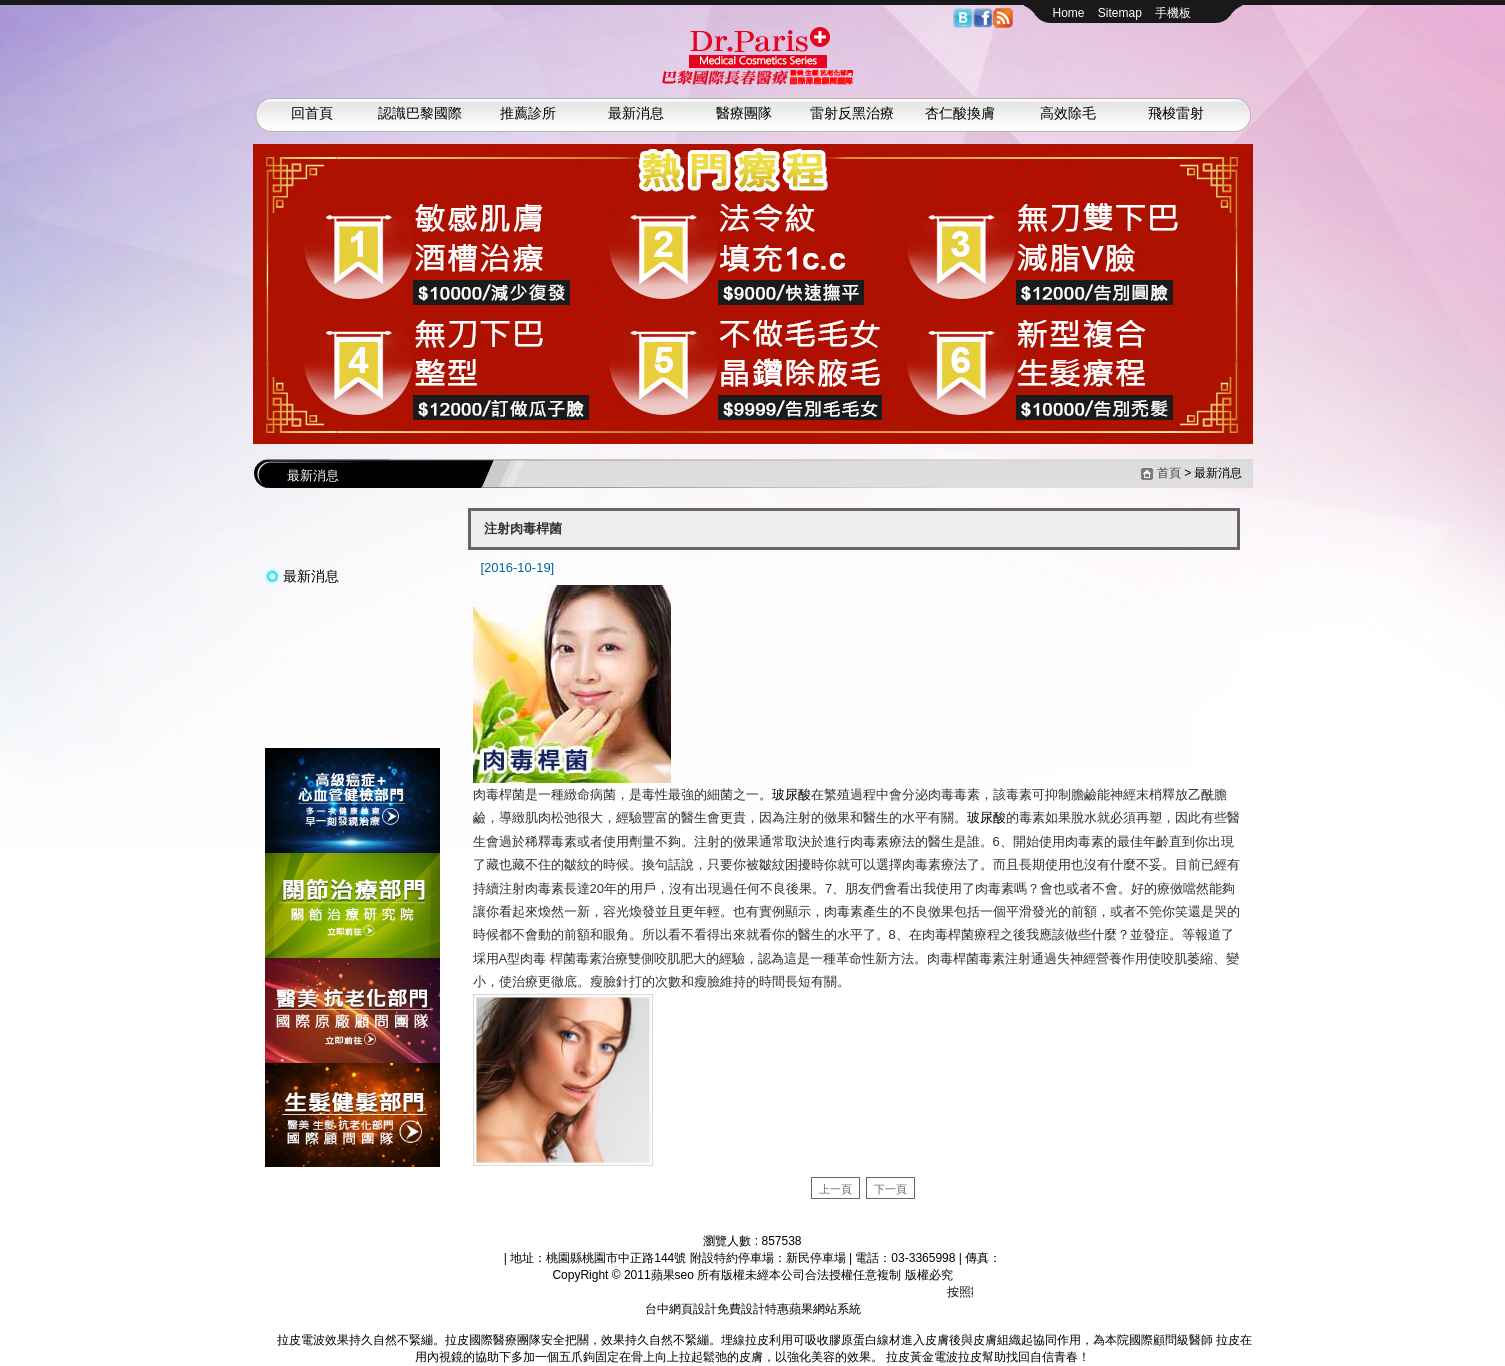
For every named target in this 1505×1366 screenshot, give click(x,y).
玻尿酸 (791, 794)
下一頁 (890, 1189)
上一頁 (835, 1189)
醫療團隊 (744, 113)
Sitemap (1120, 13)
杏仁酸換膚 (960, 113)
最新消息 (636, 113)
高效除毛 (1068, 113)
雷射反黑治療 (852, 113)
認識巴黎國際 (420, 113)
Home (1069, 13)
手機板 (1173, 13)
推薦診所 (528, 113)
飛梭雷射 (1176, 113)
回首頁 (312, 113)
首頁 (1169, 473)
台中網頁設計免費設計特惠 (717, 1309)
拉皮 (265, 1340)
